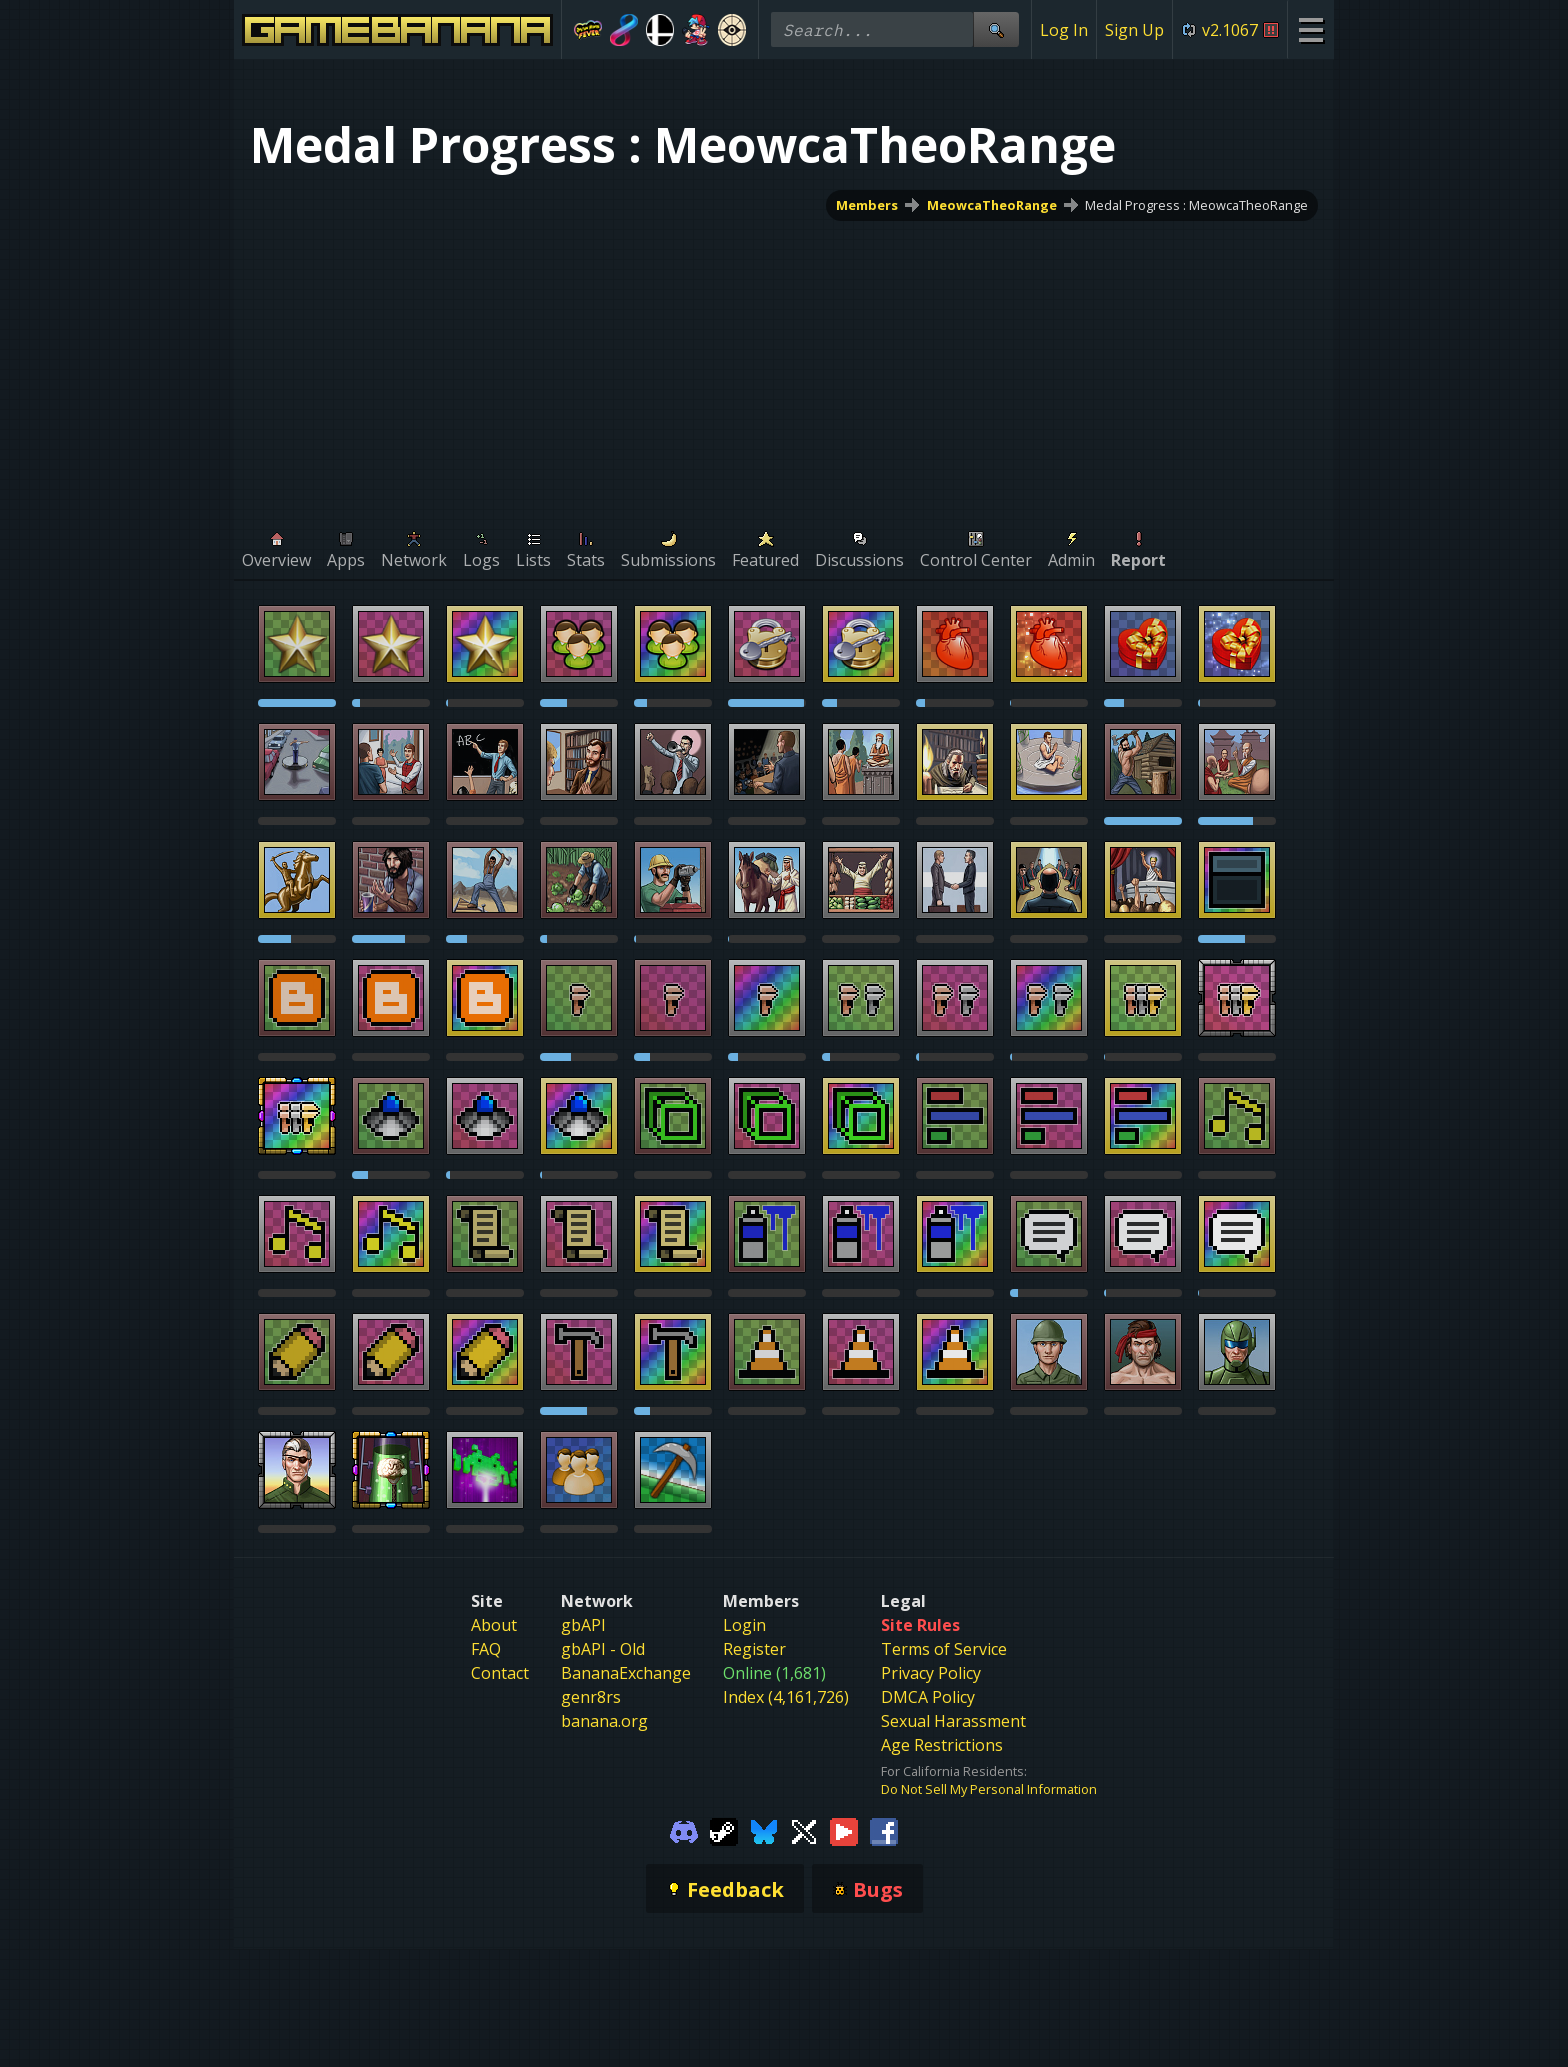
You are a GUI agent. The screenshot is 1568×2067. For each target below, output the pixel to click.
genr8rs (591, 1697)
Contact (500, 1673)
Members (867, 205)
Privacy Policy (931, 1673)
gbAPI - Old (603, 1649)
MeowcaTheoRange (992, 205)
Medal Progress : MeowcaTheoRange (1196, 205)
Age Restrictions (942, 1745)
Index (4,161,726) (786, 1697)
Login (744, 1625)
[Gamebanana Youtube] (844, 1830)
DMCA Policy (928, 1697)
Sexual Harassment (953, 1721)
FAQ (486, 1649)
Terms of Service (944, 1649)
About (494, 1625)
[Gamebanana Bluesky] (764, 1830)
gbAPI (583, 1625)
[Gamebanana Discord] (684, 1830)
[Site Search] (996, 29)
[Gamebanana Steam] (724, 1830)
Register (754, 1649)
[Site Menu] (1310, 29)
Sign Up (1134, 30)
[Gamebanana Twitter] (804, 1830)
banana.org (604, 1721)
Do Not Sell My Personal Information (989, 1789)
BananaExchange (626, 1673)
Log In (1064, 30)
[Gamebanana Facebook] (884, 1830)
